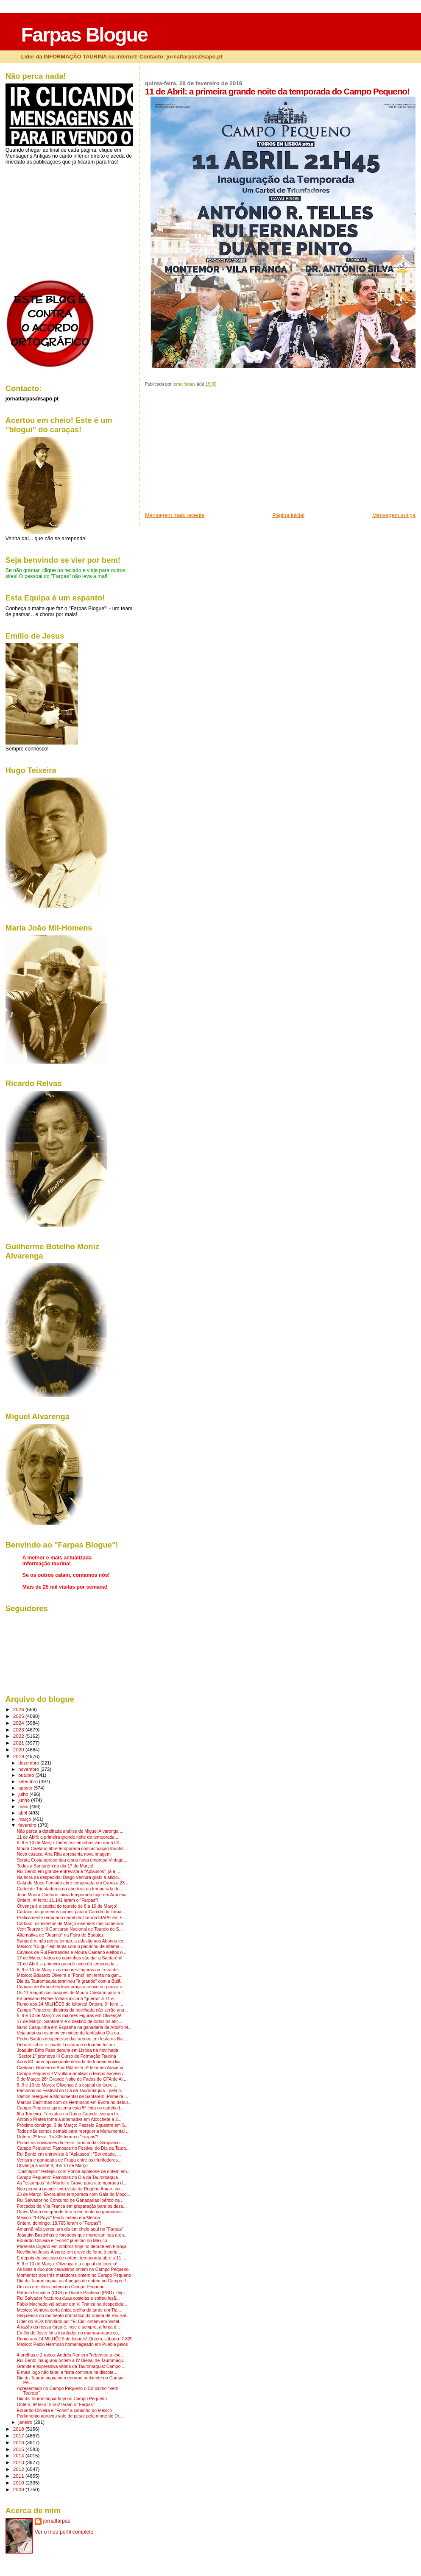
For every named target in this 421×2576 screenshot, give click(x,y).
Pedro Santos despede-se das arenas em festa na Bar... (72, 2039)
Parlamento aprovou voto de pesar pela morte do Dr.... (70, 2416)
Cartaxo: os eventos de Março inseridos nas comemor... (72, 1923)
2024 (19, 1723)
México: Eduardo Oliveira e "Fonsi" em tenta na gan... (70, 1975)
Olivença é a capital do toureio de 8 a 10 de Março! (67, 1906)
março (25, 1819)
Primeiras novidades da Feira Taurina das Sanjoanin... (70, 2142)
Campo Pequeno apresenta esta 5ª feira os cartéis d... (70, 2108)
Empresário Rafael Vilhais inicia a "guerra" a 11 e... (67, 1998)
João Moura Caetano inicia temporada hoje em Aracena (72, 1894)
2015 (19, 2449)
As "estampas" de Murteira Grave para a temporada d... (71, 2183)
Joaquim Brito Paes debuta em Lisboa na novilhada (67, 2050)
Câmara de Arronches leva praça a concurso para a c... (71, 1986)
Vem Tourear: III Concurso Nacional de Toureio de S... (70, 1929)
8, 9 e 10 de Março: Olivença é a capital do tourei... (67, 2085)
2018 (19, 2428)
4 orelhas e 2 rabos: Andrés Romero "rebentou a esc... (70, 2355)
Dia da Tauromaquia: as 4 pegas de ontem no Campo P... (73, 2281)
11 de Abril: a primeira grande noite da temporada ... (68, 1837)
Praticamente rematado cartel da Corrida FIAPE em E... (71, 1917)
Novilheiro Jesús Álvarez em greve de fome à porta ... (70, 2252)
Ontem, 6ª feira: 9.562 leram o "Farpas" (56, 2404)
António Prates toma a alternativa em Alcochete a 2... (69, 2119)
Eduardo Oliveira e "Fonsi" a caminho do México (64, 2410)
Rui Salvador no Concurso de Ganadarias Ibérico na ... (71, 2200)
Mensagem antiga (393, 515)
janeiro (25, 2422)
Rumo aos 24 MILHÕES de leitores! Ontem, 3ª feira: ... (71, 2004)
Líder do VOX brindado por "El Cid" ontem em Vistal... (70, 2321)
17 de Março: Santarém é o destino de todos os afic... (70, 2021)
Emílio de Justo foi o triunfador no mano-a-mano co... (69, 2333)
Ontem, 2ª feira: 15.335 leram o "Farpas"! (57, 2136)
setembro (28, 1781)
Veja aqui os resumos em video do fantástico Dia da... (70, 2033)
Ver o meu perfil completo (64, 2532)
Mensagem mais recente (175, 515)
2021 (19, 1742)
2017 (19, 2435)
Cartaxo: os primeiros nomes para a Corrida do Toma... (71, 1911)
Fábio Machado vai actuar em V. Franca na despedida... (72, 2304)
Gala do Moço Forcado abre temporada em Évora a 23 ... (73, 1883)
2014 (19, 2455)
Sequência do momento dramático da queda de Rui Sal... (73, 2315)
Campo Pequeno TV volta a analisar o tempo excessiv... (72, 2073)
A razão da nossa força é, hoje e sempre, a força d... (68, 2327)
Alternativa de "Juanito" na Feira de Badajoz (60, 1935)
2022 (19, 1736)
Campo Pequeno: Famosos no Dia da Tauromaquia (67, 2177)
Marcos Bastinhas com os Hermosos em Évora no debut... (74, 2102)
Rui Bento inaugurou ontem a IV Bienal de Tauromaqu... (72, 2360)
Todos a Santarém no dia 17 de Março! (55, 1866)
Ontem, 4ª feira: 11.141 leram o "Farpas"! (57, 1900)
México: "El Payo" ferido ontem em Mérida (58, 2217)
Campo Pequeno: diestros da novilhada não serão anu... (72, 2010)
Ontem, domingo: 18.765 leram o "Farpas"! (59, 2223)
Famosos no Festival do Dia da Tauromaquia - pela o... (71, 2090)
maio (24, 1806)
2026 (19, 1709)
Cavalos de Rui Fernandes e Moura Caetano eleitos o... (71, 1952)
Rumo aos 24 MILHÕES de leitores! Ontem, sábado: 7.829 (75, 2339)
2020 (19, 1749)
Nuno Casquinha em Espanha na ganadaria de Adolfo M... (74, 2027)
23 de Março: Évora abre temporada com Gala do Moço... (74, 2194)
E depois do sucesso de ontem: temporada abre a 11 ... (71, 2258)
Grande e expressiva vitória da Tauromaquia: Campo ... (71, 2366)
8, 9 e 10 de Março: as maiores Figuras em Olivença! (69, 2015)
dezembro (29, 1762)
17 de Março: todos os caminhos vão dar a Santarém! (70, 1958)
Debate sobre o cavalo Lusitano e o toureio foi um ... (68, 2044)
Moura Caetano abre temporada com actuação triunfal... (72, 1848)
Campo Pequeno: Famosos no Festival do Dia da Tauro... (73, 2148)
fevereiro (28, 1825)
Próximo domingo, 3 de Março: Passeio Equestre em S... (73, 2125)
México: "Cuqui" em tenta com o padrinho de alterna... (70, 1946)
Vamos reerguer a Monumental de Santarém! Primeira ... (72, 2096)
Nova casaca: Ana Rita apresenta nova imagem (64, 1854)
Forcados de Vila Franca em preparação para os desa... (72, 2206)
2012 (19, 2469)
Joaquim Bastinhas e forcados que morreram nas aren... (72, 2235)
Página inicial (288, 515)
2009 (19, 2489)
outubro (26, 1775)
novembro (29, 1769)
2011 (19, 2476)
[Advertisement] (208, 452)
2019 (19, 1756)
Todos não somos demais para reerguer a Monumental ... (73, 2131)
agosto (25, 1787)
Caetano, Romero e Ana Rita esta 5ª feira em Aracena (70, 2067)
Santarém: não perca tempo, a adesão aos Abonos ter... (72, 1941)
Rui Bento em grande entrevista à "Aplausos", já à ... (68, 1871)
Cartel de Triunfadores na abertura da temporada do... (70, 1889)
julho (23, 1794)
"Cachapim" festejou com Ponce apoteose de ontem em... (74, 2171)
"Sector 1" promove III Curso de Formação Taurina (66, 2056)
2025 (19, 1716)
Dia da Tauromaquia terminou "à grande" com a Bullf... (70, 1981)
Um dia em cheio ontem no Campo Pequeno (61, 2286)
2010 (19, 2482)
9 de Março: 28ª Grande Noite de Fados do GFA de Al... (71, 2079)
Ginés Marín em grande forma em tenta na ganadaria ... (72, 2211)
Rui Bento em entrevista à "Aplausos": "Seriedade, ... (69, 2154)
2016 (19, 2442)
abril (23, 1812)
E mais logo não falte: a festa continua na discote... (67, 2372)
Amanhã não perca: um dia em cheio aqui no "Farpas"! (71, 2229)
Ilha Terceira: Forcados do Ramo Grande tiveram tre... (70, 2114)
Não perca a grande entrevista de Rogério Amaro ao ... (71, 2189)
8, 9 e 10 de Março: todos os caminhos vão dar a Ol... (70, 1842)
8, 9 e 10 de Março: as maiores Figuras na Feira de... (69, 1969)
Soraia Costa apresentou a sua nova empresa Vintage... (72, 1860)
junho (24, 1800)
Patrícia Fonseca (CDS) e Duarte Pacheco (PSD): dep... (72, 2292)
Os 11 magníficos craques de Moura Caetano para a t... (71, 1992)
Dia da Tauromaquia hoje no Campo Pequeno (62, 2398)
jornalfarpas (56, 2521)
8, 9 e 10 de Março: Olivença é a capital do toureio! (67, 2264)
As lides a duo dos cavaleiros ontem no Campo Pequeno (73, 2269)
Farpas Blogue (84, 35)
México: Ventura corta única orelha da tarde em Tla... (69, 2310)
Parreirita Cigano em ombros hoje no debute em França (72, 2246)
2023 (19, 1729)
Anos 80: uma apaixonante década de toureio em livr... (70, 2061)
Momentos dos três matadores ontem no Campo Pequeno (74, 2275)
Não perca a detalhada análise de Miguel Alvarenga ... (70, 1831)
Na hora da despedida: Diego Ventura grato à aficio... (69, 1877)
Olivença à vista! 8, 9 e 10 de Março (52, 2165)
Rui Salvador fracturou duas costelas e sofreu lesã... (68, 2298)
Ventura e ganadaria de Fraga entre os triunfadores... (69, 2160)
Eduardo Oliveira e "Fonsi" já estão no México (62, 2240)
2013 (19, 2462)
